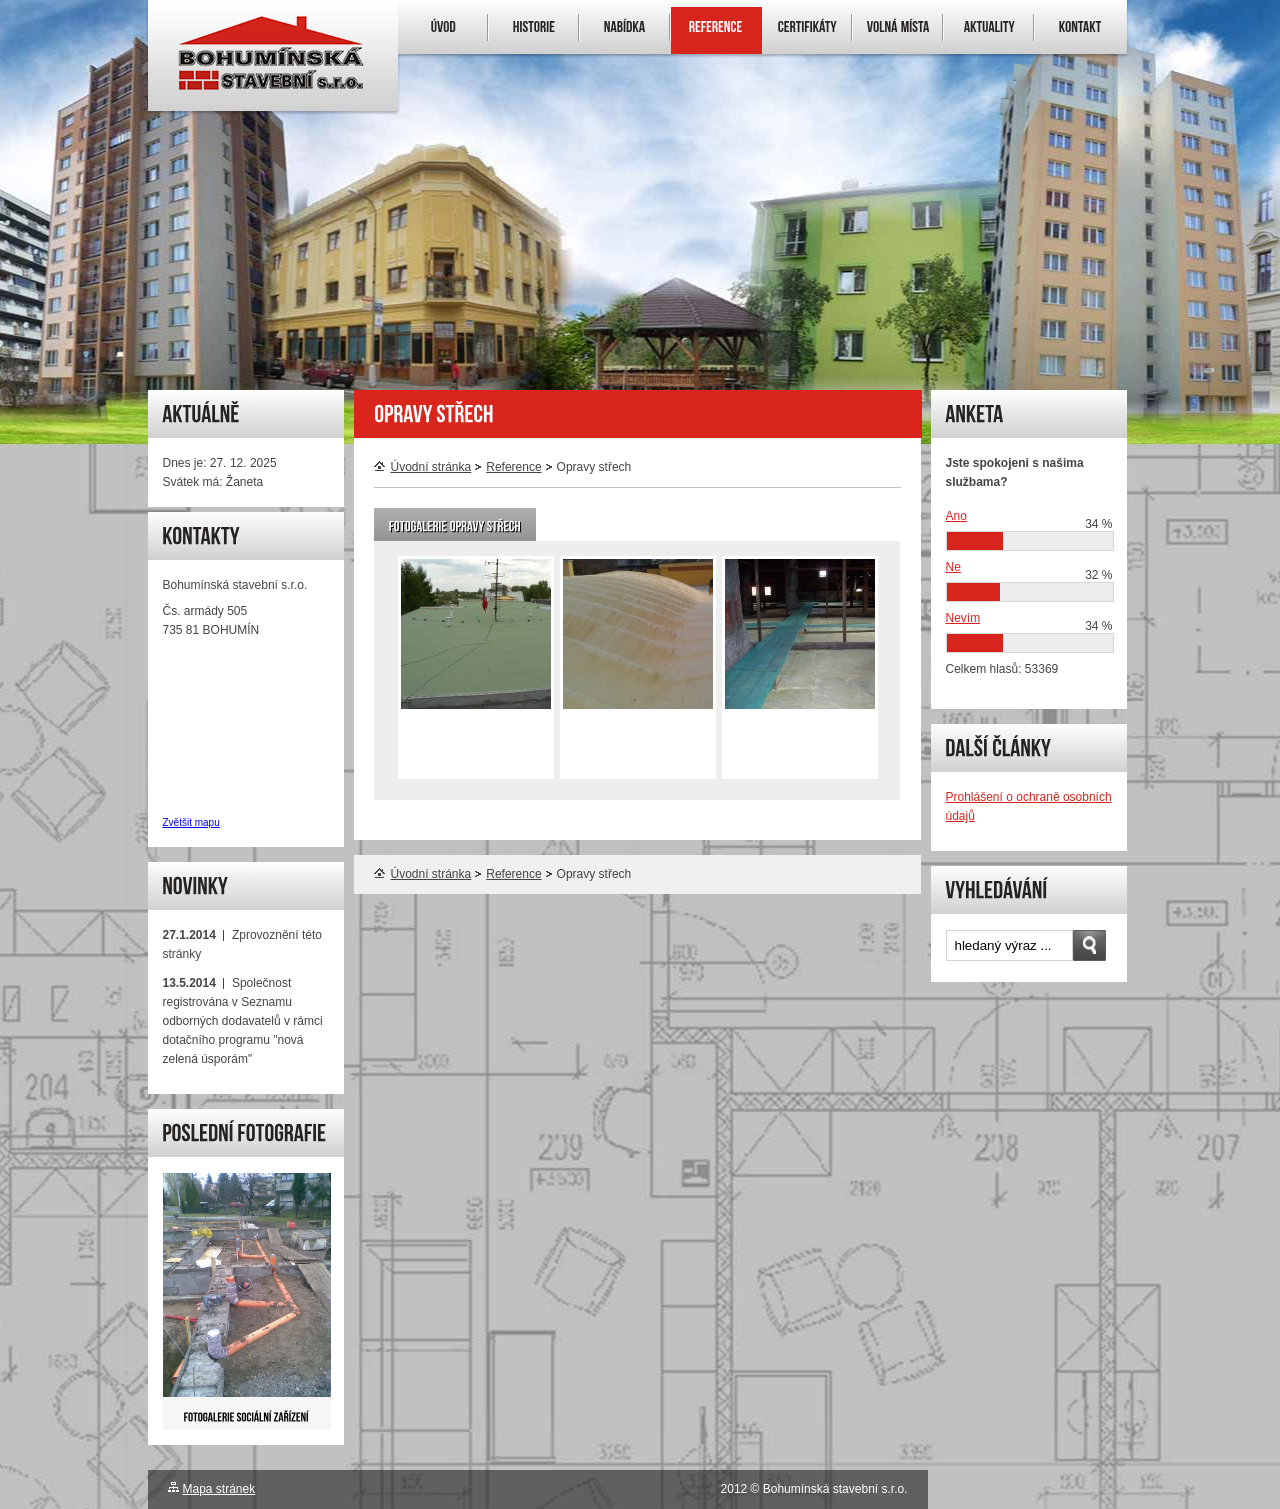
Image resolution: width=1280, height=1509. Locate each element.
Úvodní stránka (423, 467)
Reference (513, 467)
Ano (956, 516)
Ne (953, 567)
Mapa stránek (219, 1489)
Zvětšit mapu (191, 822)
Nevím (963, 618)
